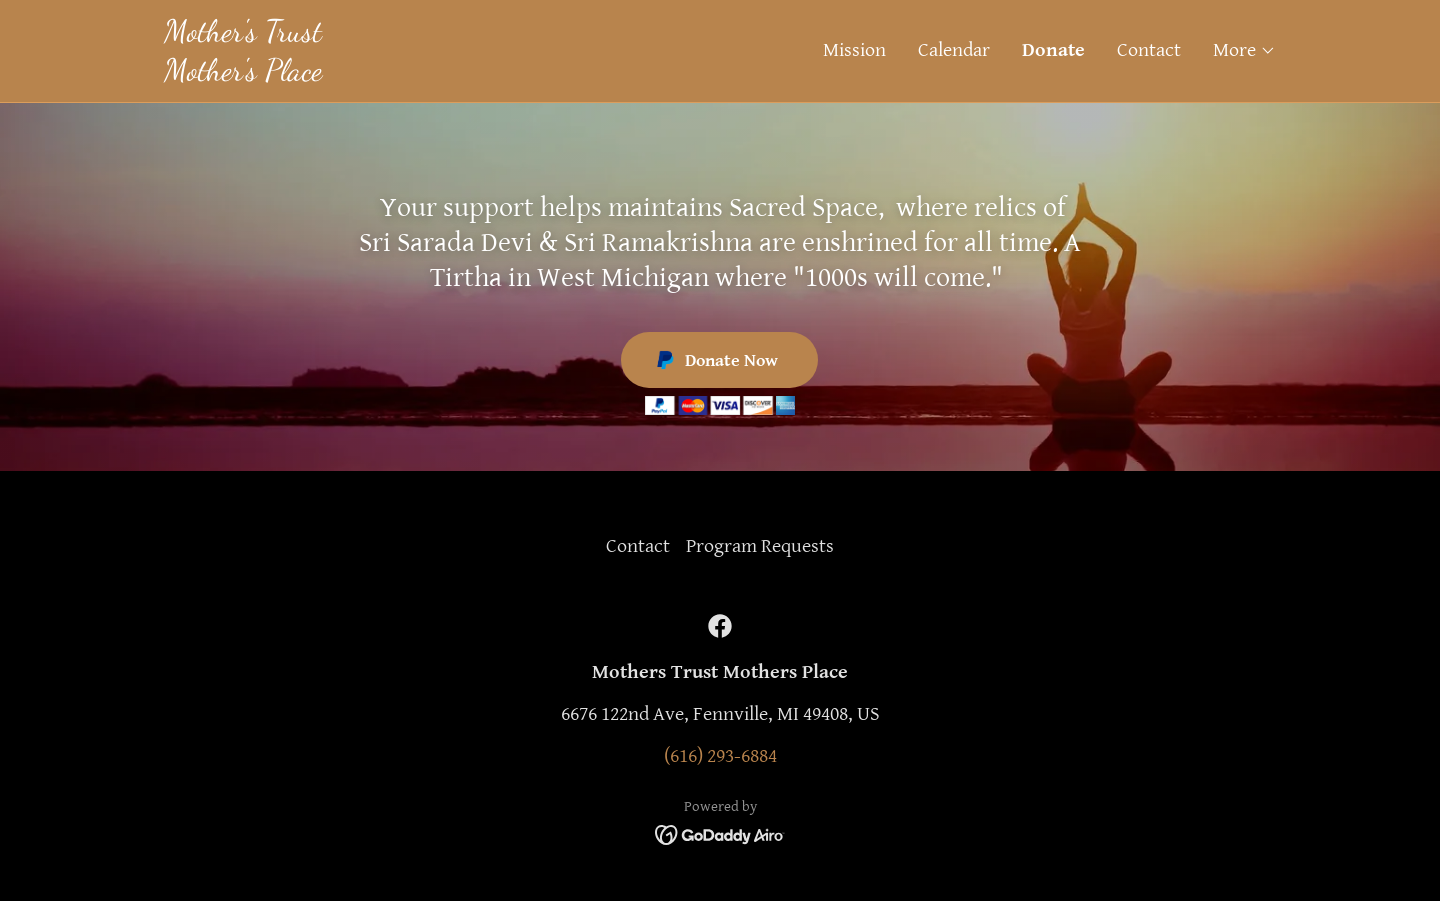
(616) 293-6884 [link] (720, 756)
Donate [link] (1053, 50)
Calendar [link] (954, 50)
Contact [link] (1149, 50)
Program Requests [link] (760, 546)
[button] (1244, 51)
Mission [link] (854, 50)
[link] (442, 74)
